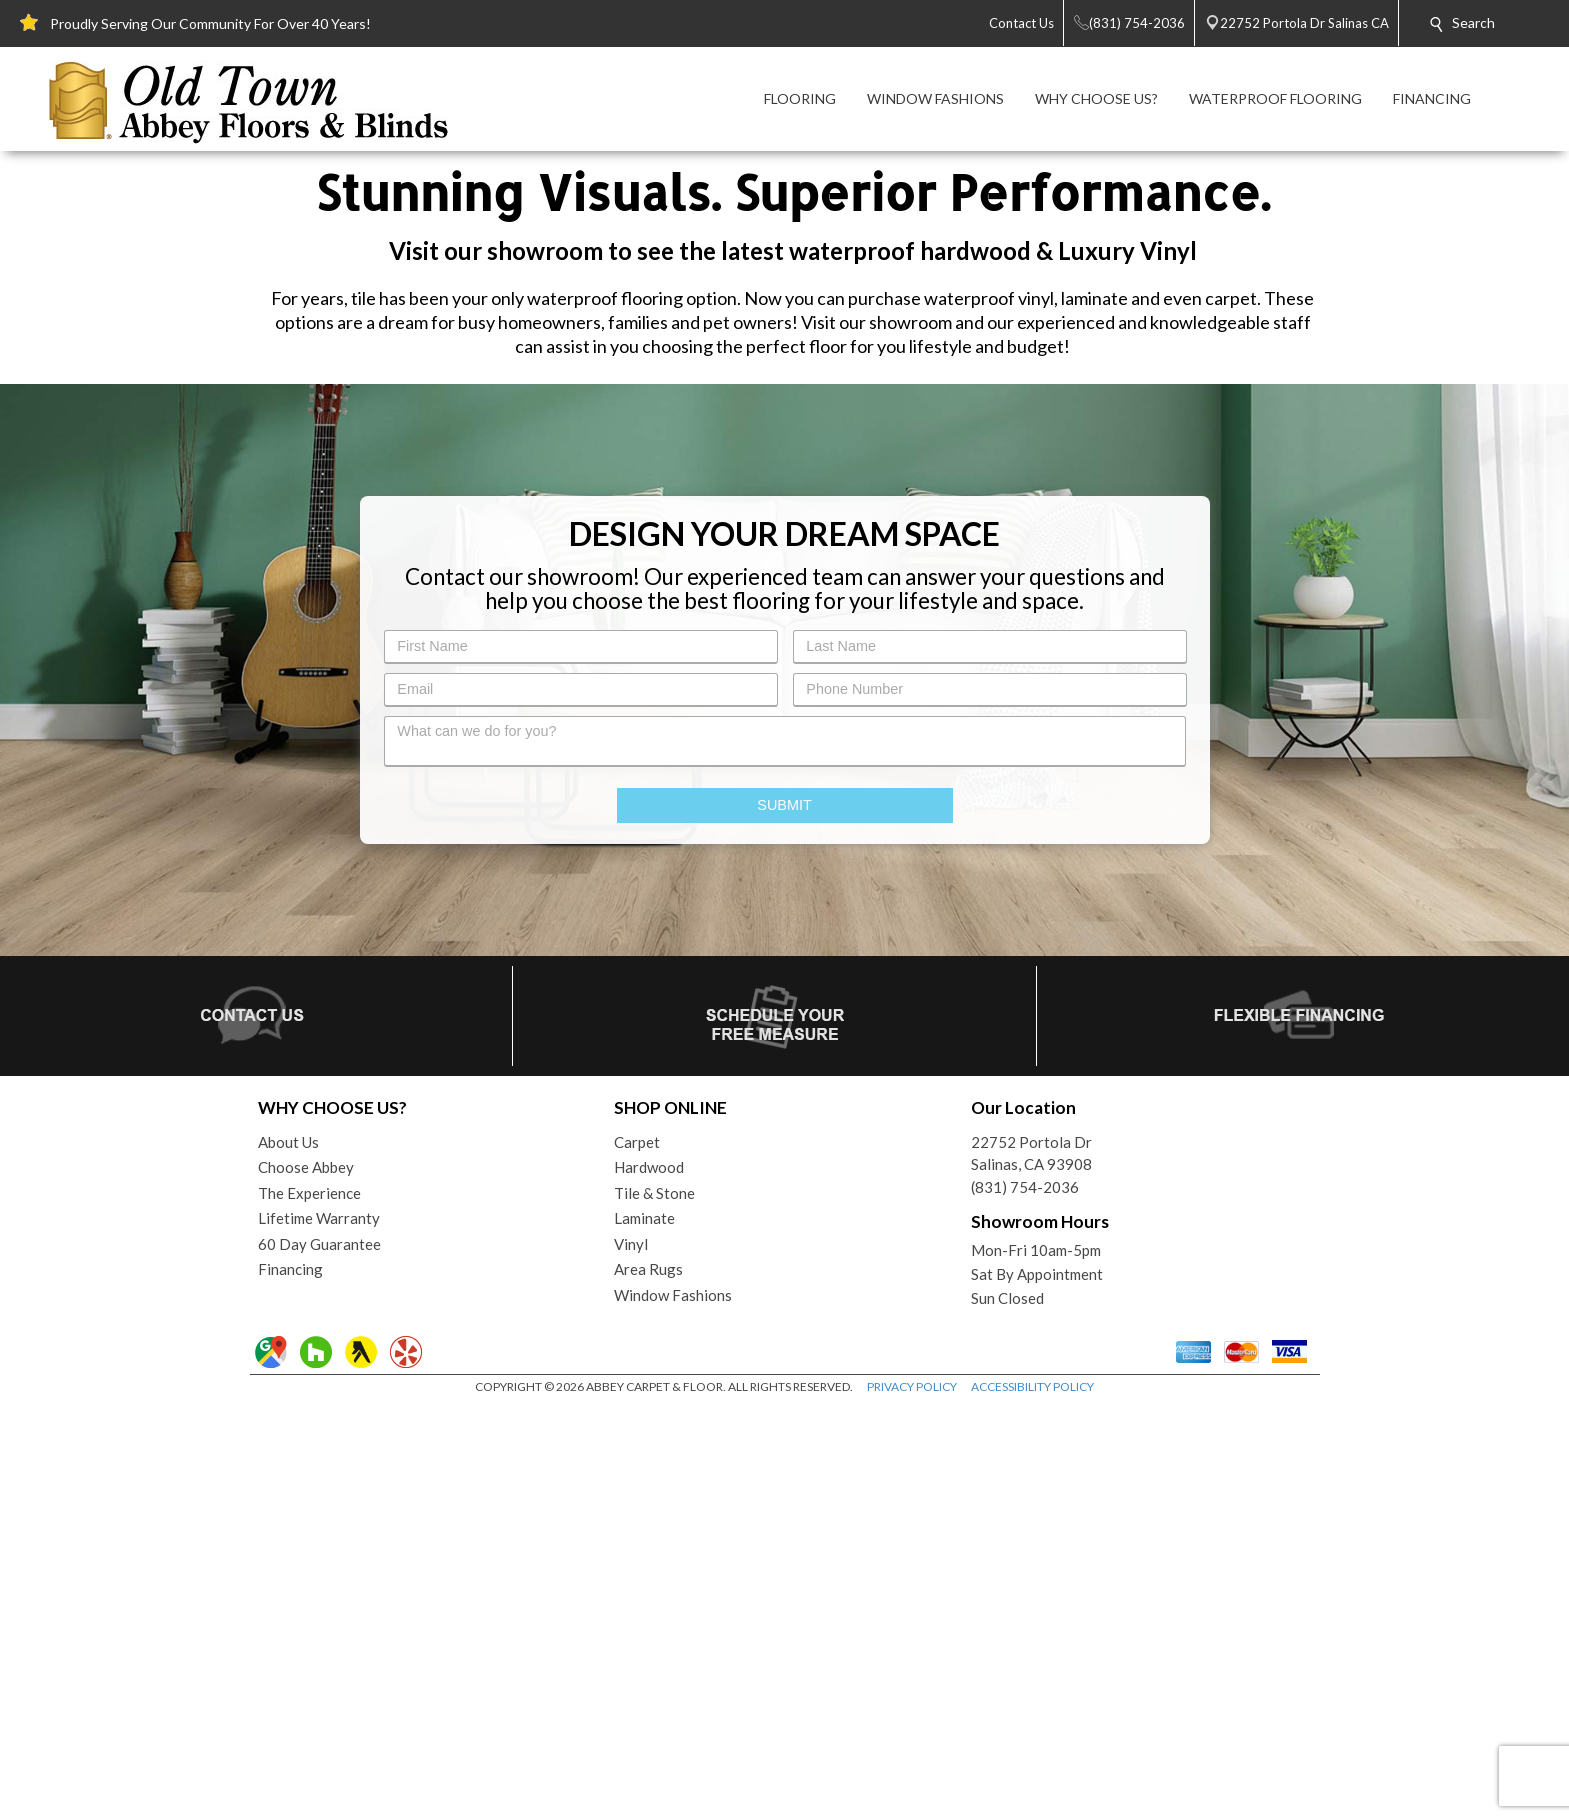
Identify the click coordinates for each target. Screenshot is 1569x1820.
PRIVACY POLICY (912, 1799)
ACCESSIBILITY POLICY (1032, 1799)
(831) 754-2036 (1025, 1600)
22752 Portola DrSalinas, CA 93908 (1031, 1566)
